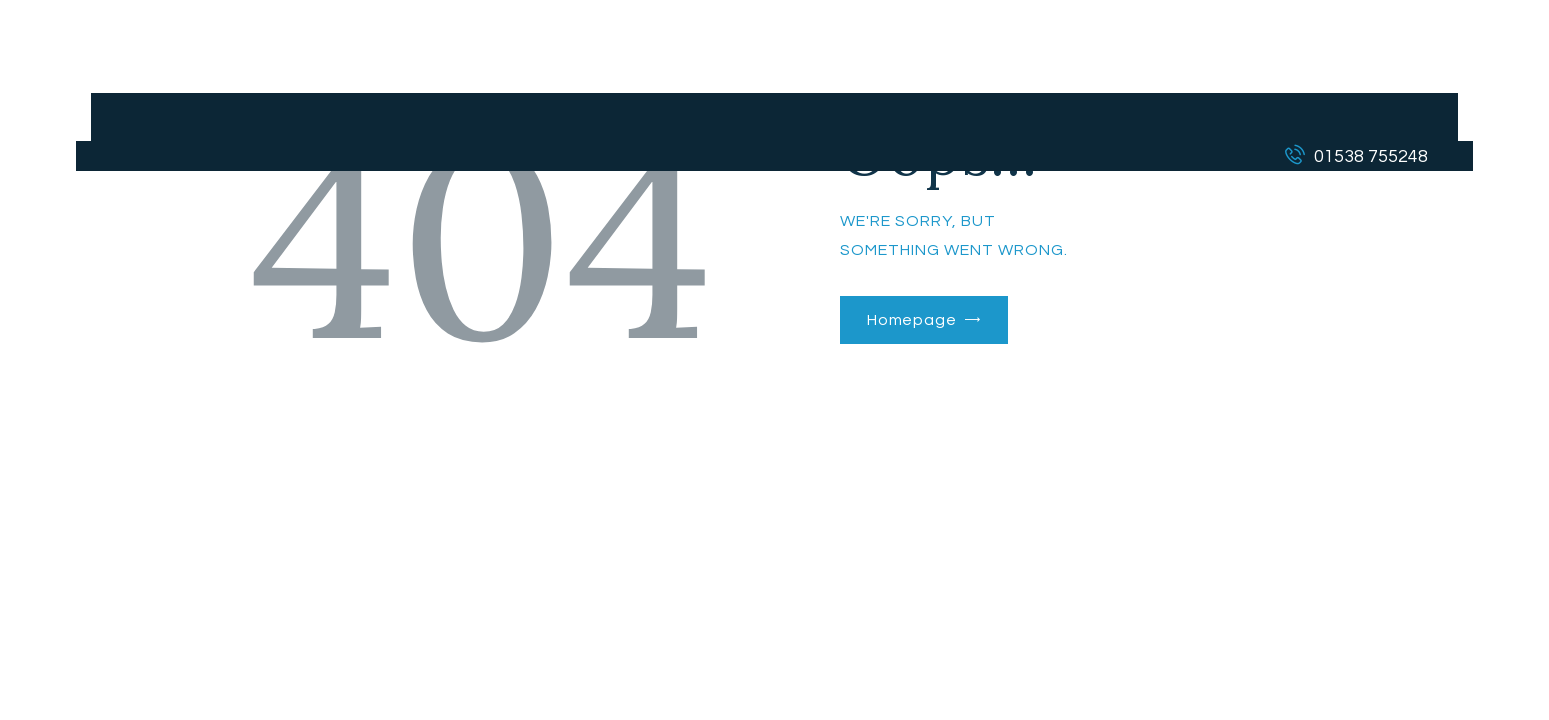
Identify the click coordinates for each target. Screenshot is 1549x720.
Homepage (912, 320)
